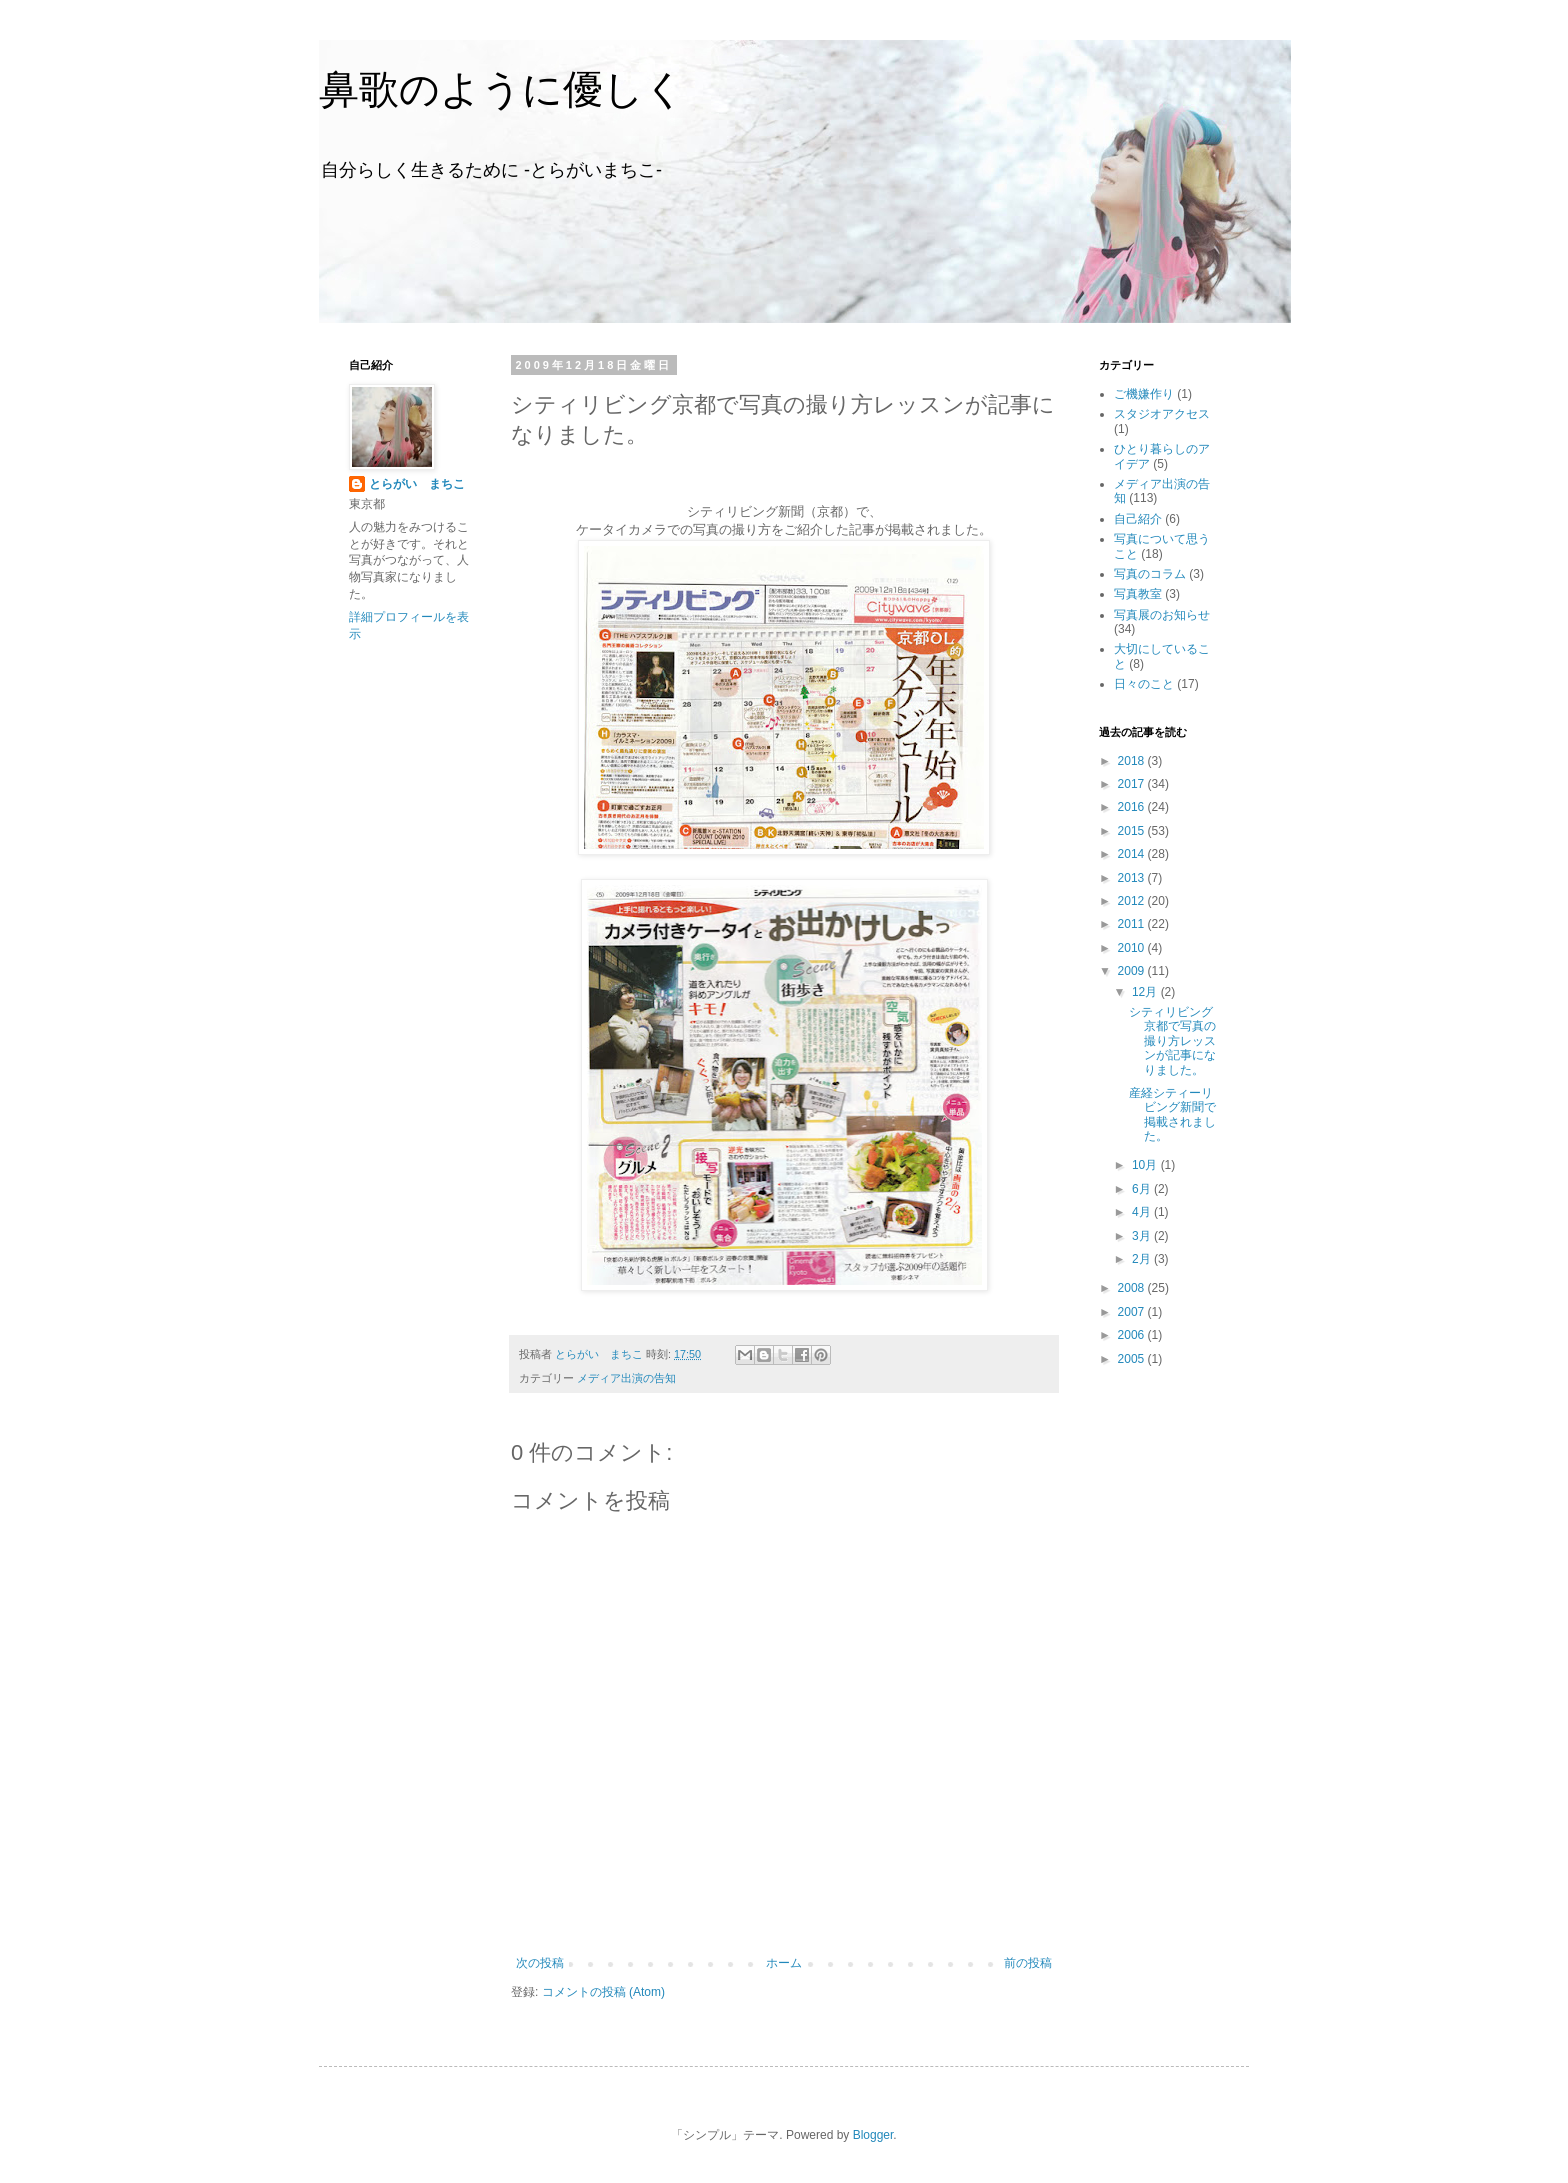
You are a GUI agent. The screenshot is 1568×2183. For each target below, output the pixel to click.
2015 (1133, 831)
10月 (1146, 1165)
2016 (1133, 807)
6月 (1143, 1189)
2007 (1133, 1312)
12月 (1146, 992)
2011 (1133, 924)
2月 (1143, 1259)
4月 (1143, 1212)
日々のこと (1144, 684)
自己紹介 (1138, 519)
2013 (1133, 878)
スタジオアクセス (1162, 414)
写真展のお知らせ (1162, 615)
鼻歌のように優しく (502, 89)
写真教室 (1138, 594)
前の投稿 (1028, 1963)
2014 (1133, 854)
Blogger (873, 2135)
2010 (1133, 948)
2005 (1133, 1359)
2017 (1133, 784)
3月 (1143, 1236)
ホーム (784, 1963)
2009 (1133, 971)
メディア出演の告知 (626, 1378)
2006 (1133, 1335)
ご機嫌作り (1144, 394)
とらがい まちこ (417, 484)
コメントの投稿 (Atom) (603, 1992)
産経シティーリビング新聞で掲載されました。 (1172, 1114)
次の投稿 (540, 1963)
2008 (1133, 1288)
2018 (1133, 761)
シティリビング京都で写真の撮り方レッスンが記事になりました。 (1172, 1041)
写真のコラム (1150, 574)
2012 (1133, 901)
